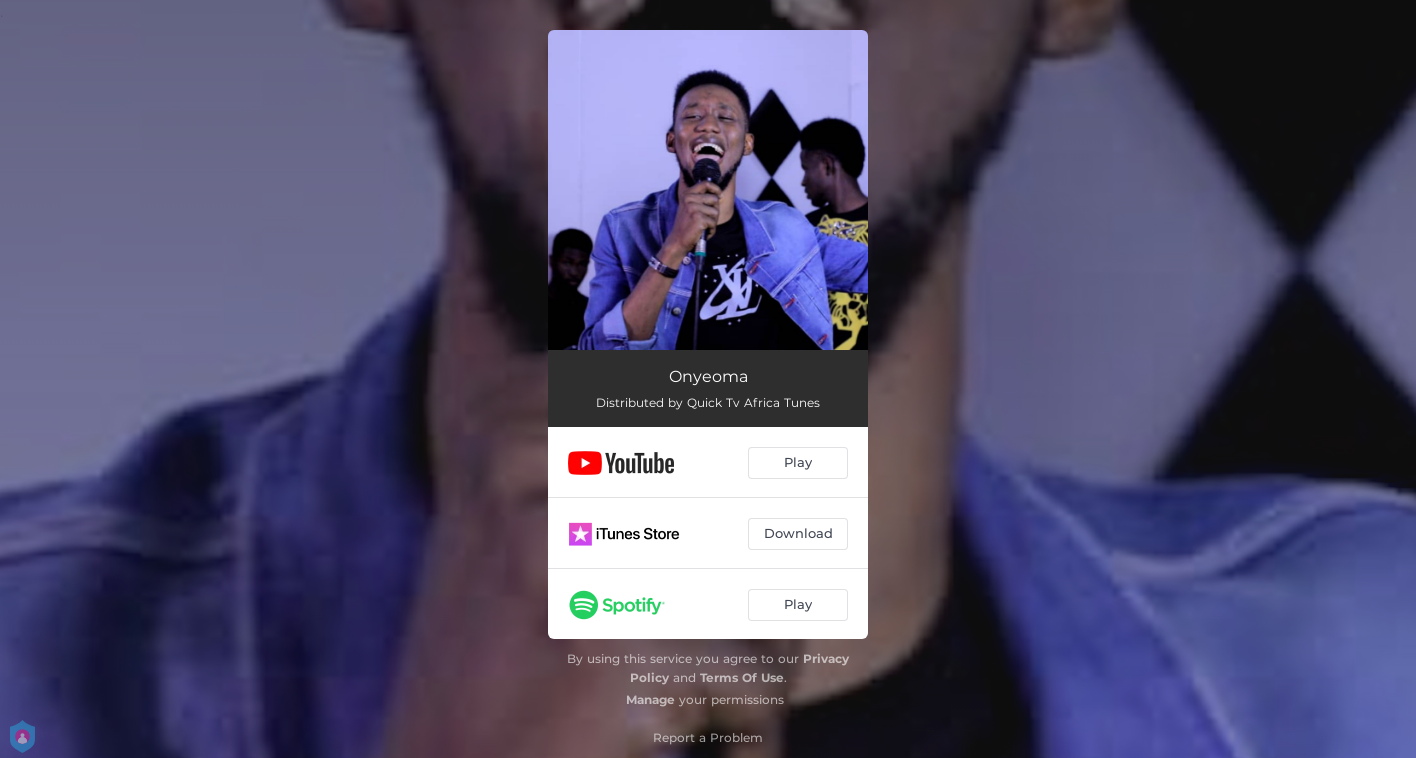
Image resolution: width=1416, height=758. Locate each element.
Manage (650, 699)
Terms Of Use (742, 677)
